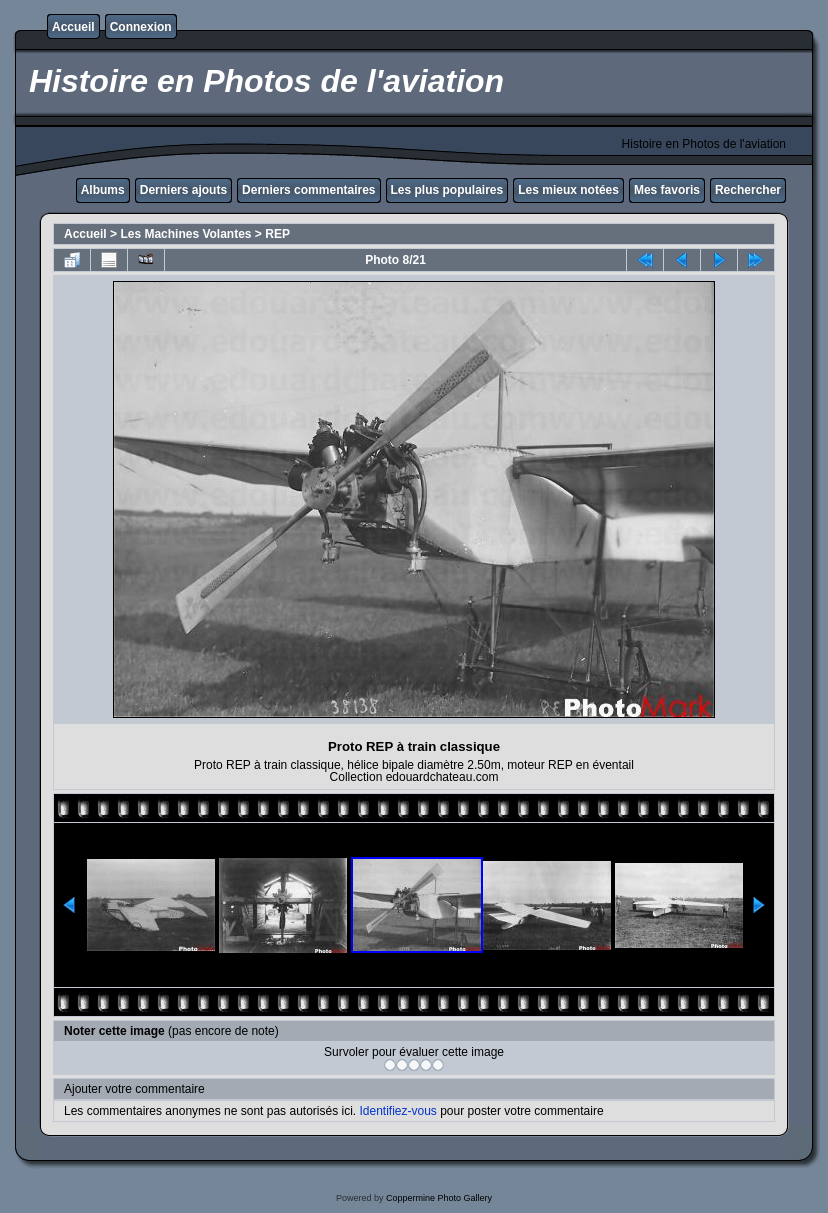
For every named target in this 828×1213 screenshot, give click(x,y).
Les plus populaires (447, 190)
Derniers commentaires (308, 190)
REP (277, 234)
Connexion (141, 27)
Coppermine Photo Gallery (439, 1198)
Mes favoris (667, 190)
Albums (103, 190)
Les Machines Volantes (185, 234)
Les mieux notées (568, 190)
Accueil (73, 27)
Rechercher (748, 190)
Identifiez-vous (397, 1111)
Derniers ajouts (183, 190)
